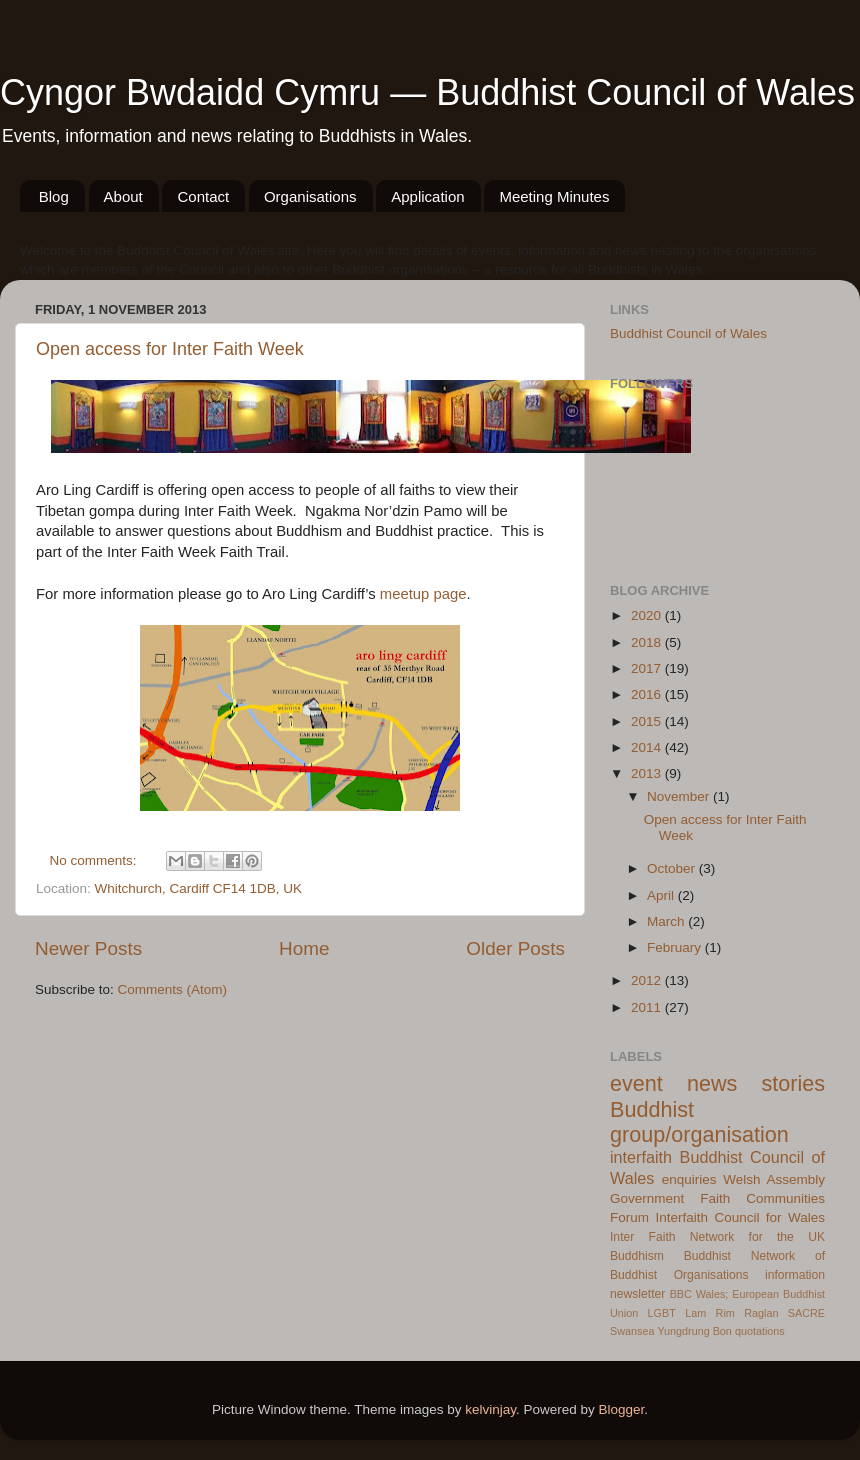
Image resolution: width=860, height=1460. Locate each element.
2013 (648, 773)
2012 (648, 980)
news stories (756, 1083)
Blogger (622, 1409)
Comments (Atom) (173, 989)
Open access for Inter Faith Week (170, 349)
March (667, 921)
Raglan (761, 1313)
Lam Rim (710, 1313)
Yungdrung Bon (694, 1331)
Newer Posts (88, 948)
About (123, 196)
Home (304, 948)
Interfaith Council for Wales (740, 1217)
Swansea (632, 1331)
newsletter (637, 1294)
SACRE (806, 1313)
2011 (648, 1007)
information (795, 1275)
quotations (760, 1331)
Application (427, 196)
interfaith (641, 1157)
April (662, 895)
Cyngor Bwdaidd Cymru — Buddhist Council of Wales (427, 92)
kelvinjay (490, 1409)
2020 (648, 615)
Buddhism (637, 1256)
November (680, 796)
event (636, 1083)
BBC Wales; (699, 1294)
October (673, 868)
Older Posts (515, 948)
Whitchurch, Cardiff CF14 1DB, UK (199, 888)
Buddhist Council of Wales (688, 333)
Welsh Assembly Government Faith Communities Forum (717, 1198)
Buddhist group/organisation (699, 1122)
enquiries (689, 1179)
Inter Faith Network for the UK (717, 1237)
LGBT (662, 1313)
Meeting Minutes (554, 196)
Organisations (310, 196)
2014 (648, 747)
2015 (648, 721)
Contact (203, 196)
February (676, 947)
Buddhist (707, 1256)
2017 (648, 668)
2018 (648, 642)
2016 (648, 694)
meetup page (423, 594)
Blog (54, 196)
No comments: (95, 860)
